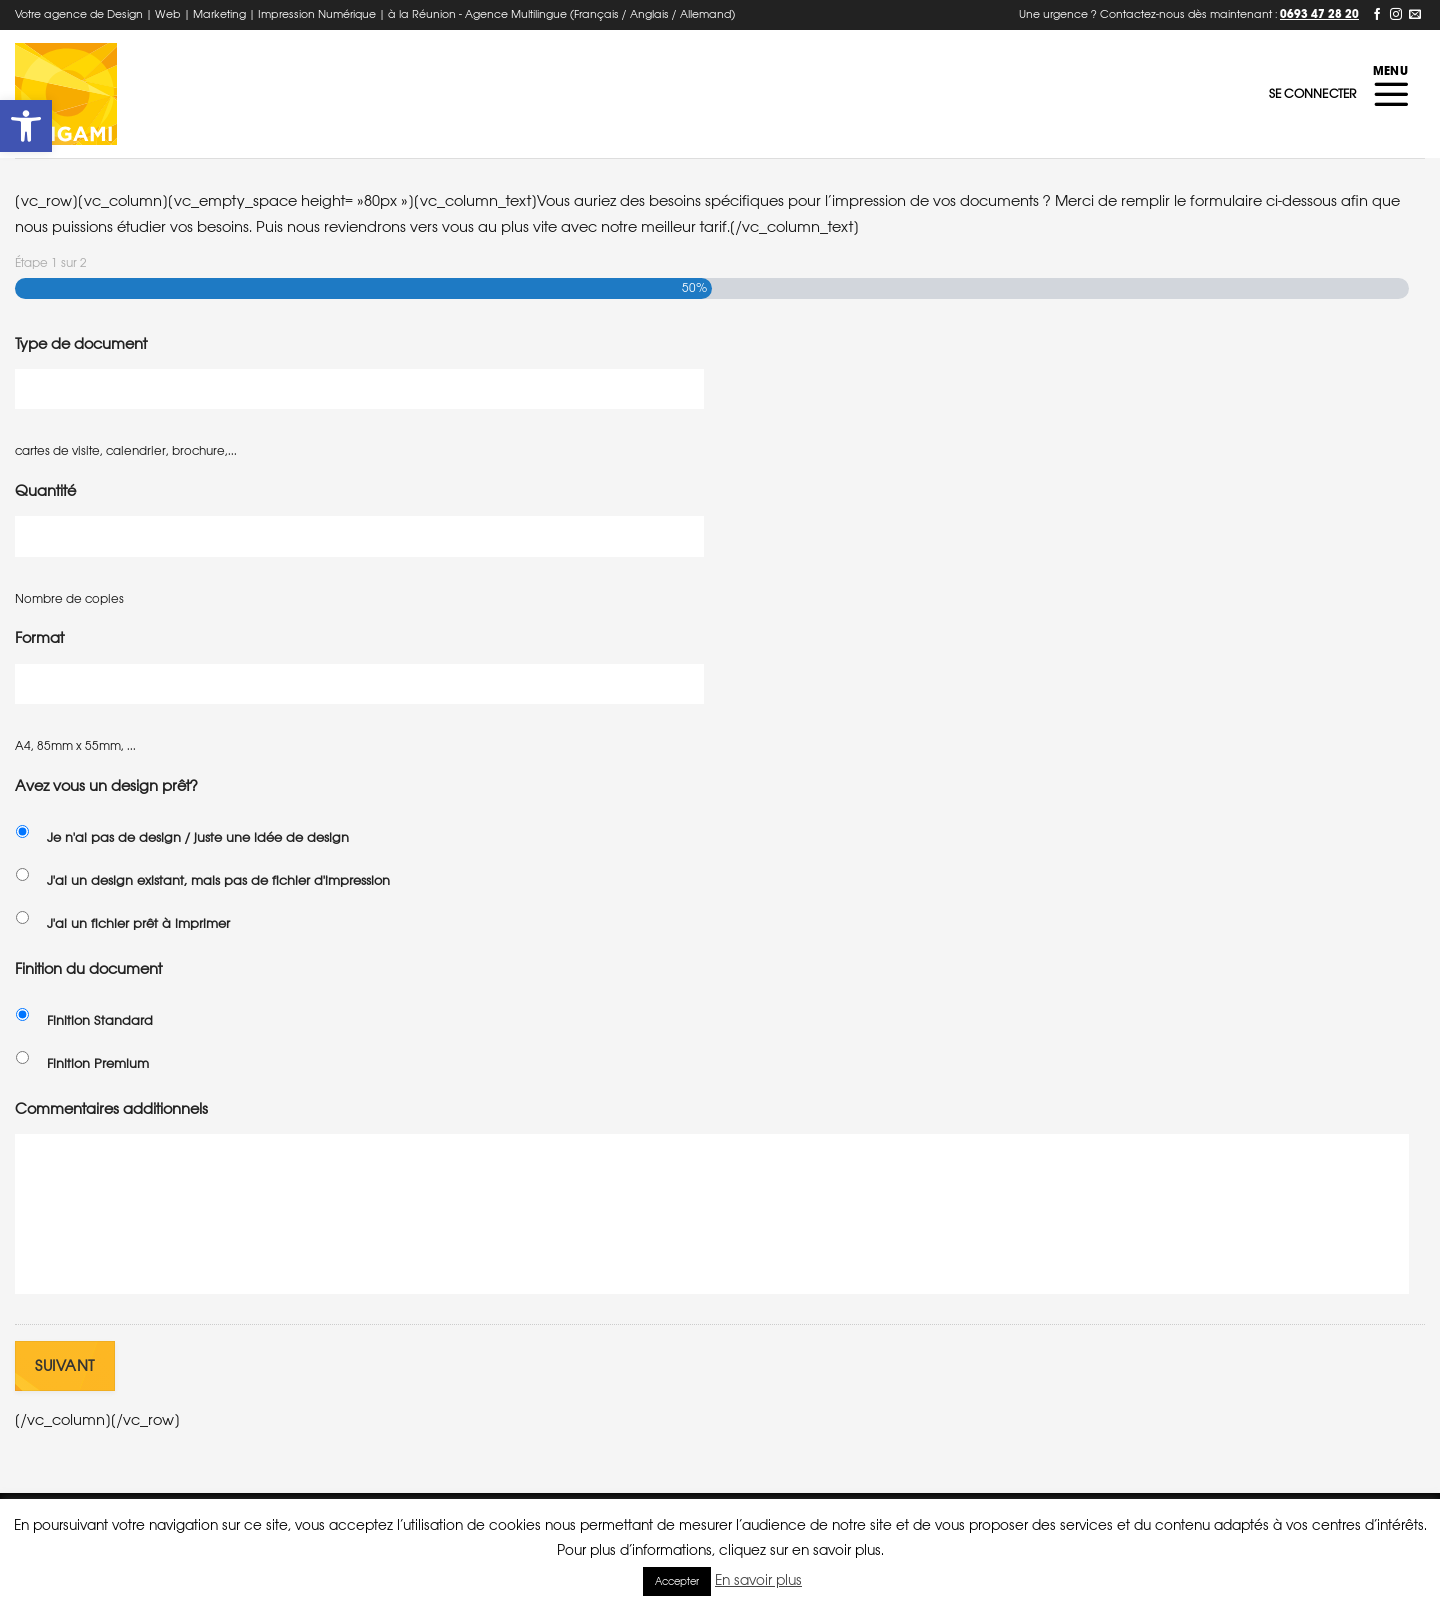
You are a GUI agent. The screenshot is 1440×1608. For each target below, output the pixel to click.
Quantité (45, 490)
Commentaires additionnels (111, 1108)
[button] (26, 126)
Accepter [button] (677, 1581)
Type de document (81, 343)
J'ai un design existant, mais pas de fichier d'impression (218, 880)
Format (39, 637)
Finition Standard (100, 1020)
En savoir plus (758, 1580)
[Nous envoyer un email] (1415, 15)
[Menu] (1391, 94)
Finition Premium (98, 1063)
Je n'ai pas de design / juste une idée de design (198, 837)
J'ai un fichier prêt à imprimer (138, 923)
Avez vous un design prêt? (106, 785)
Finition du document (88, 968)
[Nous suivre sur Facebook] (1377, 15)
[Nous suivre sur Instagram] (1396, 15)
